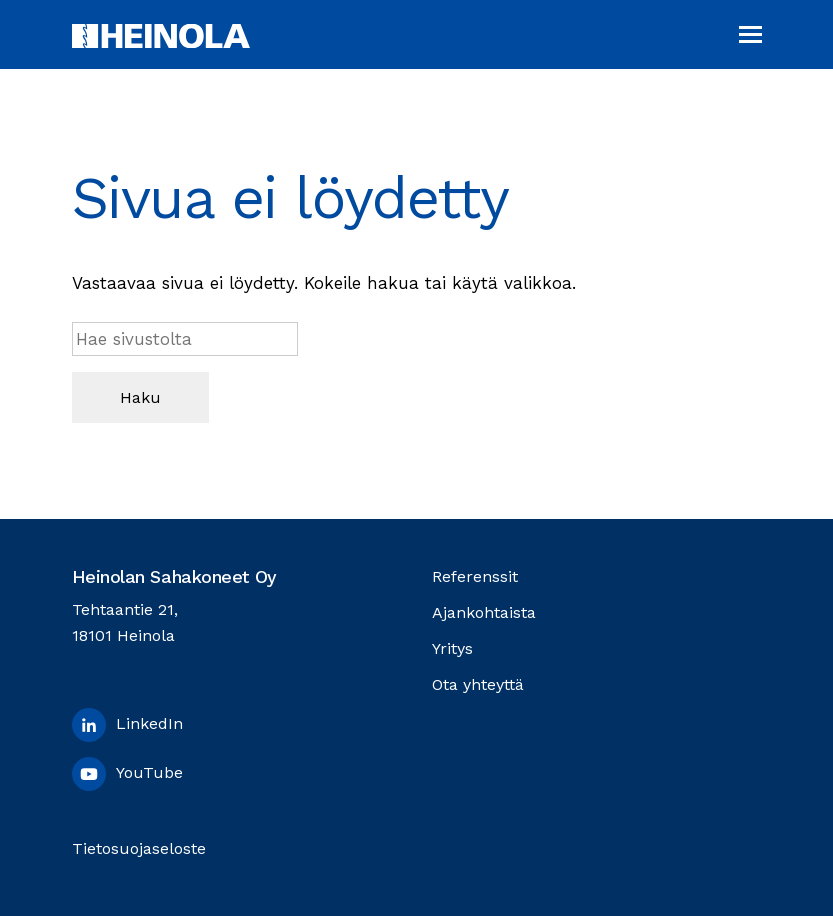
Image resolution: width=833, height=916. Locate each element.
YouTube (127, 774)
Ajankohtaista (484, 612)
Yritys (452, 648)
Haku (140, 397)
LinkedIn (127, 725)
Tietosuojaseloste (139, 848)
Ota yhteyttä (478, 684)
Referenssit (475, 576)
